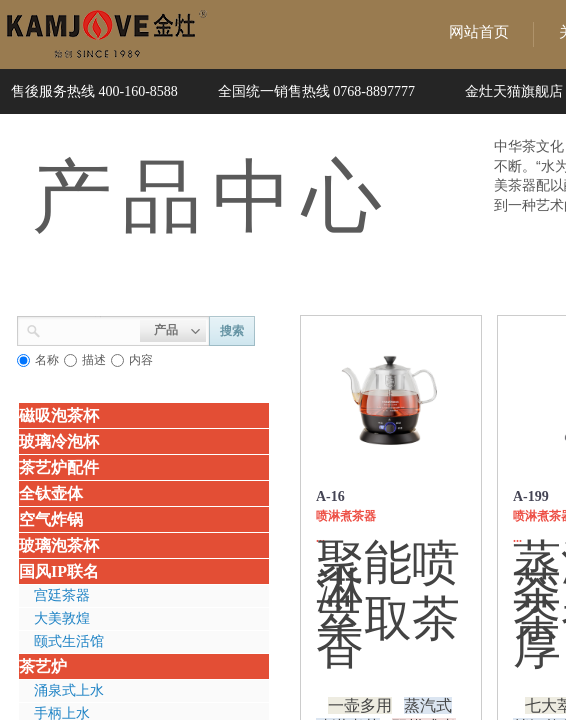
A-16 (330, 496)
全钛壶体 (51, 493)
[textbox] (90, 329)
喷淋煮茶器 (346, 516)
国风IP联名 (59, 571)
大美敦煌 (62, 618)
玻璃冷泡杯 (59, 441)
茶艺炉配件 (59, 467)
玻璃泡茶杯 (59, 545)
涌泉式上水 (69, 690)
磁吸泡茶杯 (59, 415)
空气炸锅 (51, 519)
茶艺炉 (43, 666)
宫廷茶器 (62, 595)
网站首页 (479, 32)
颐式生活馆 (69, 641)
